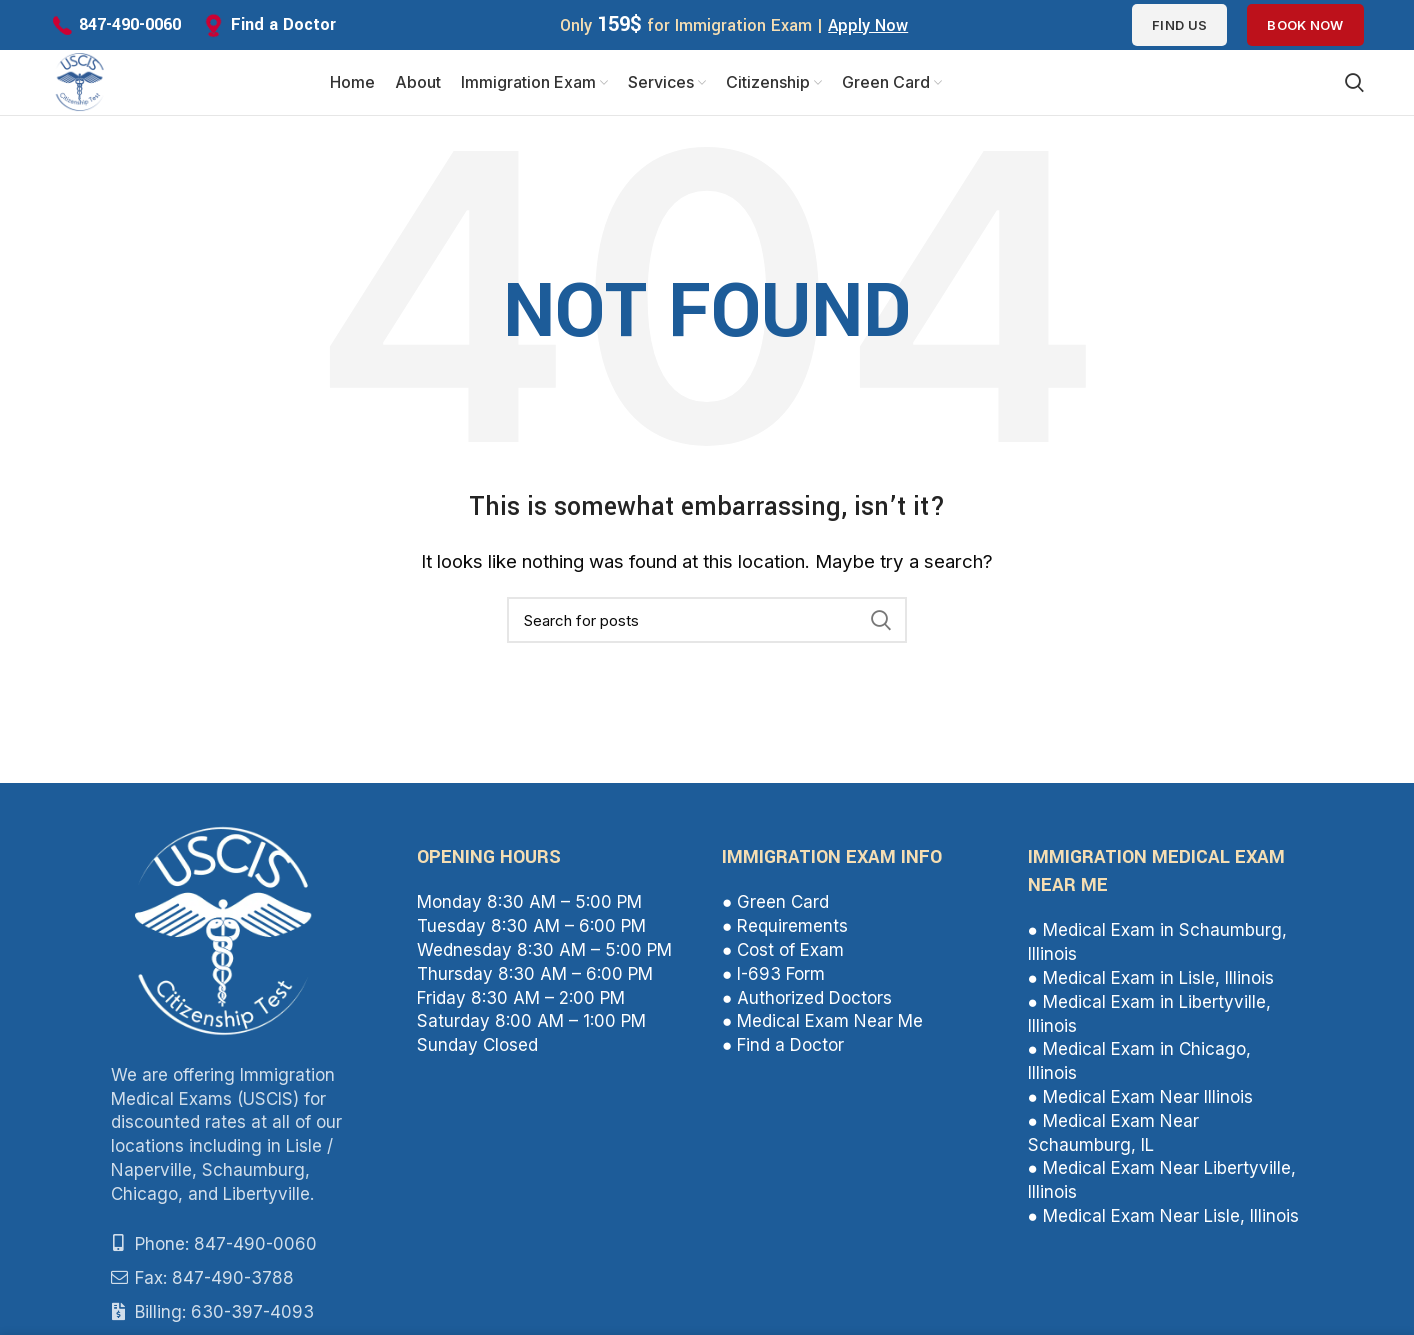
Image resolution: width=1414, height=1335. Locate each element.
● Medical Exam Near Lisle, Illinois (1163, 1221)
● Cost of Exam (783, 955)
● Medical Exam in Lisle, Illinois (1151, 983)
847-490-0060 (130, 24)
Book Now (1305, 25)
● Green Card (775, 908)
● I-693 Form (773, 979)
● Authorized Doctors (807, 1003)
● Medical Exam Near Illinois (1140, 1102)
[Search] (707, 625)
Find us (1179, 25)
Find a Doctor (283, 24)
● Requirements (785, 931)
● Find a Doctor (783, 1050)
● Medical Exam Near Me (822, 1026)
